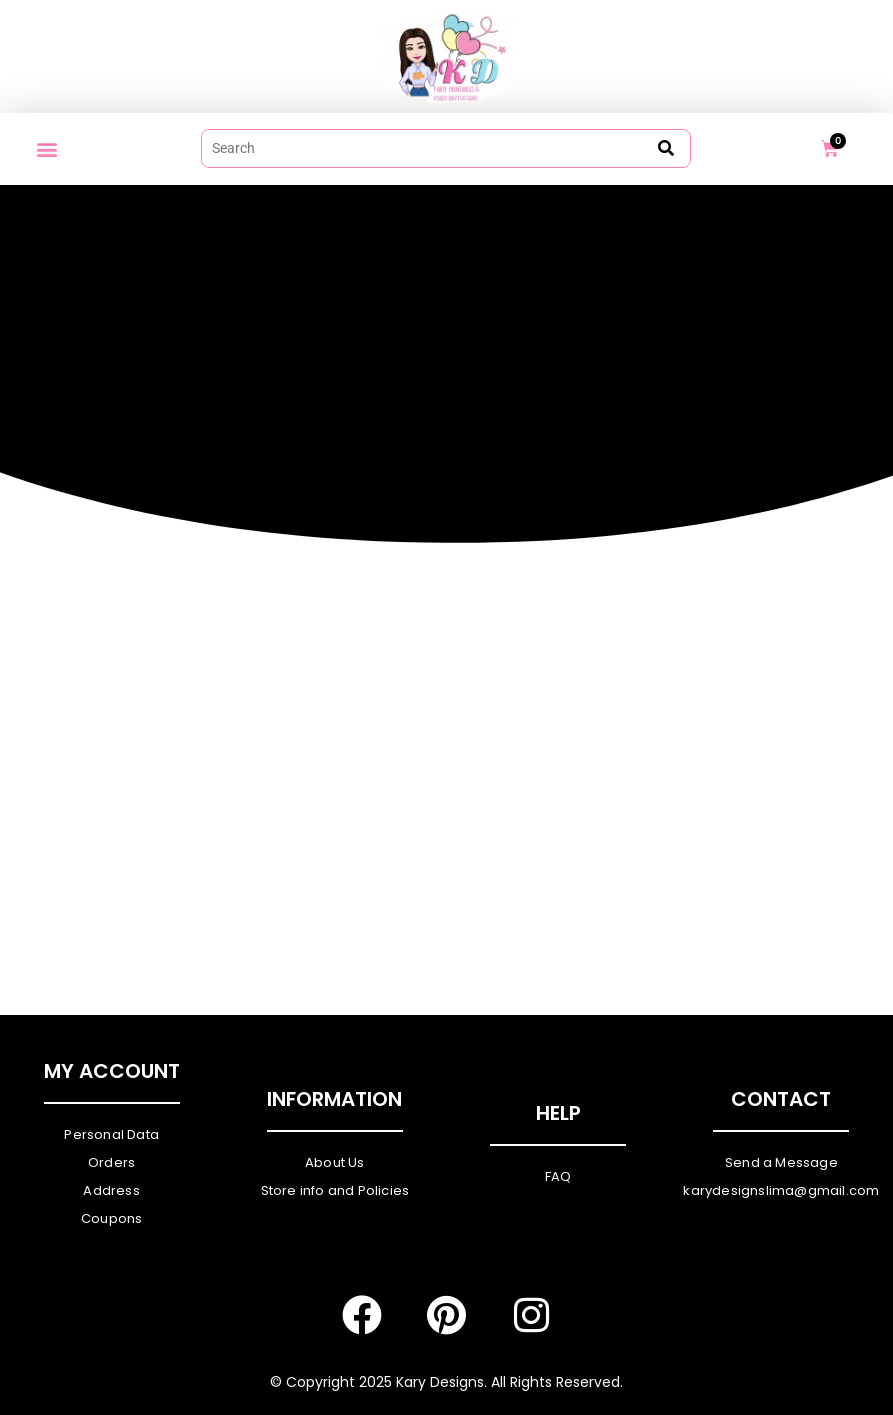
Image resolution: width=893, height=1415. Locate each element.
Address (111, 1190)
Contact (781, 1099)
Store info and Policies (335, 1190)
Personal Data (111, 1134)
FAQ (558, 1176)
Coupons (111, 1218)
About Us (335, 1162)
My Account (112, 1071)
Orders (111, 1162)
